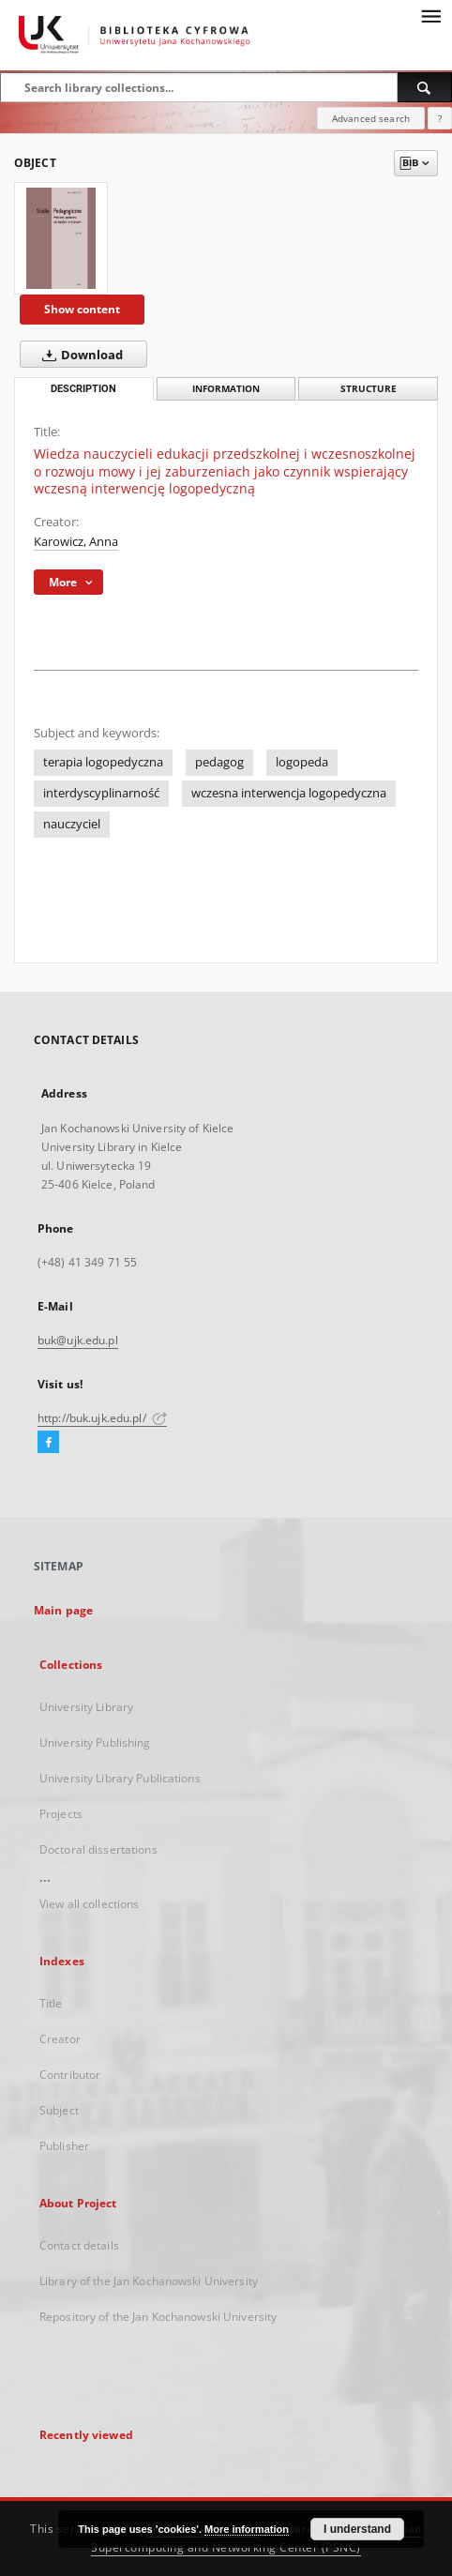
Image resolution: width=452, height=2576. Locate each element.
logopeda (302, 762)
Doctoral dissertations (98, 1849)
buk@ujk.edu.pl (78, 1340)
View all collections (89, 1904)
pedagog (219, 762)
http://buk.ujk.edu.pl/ (102, 1418)
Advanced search (371, 118)
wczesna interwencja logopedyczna (288, 793)
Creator (60, 2039)
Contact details (79, 2245)
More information (246, 2529)
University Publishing (95, 1742)
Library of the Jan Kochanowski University (148, 2281)
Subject (59, 2110)
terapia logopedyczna (103, 762)
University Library (86, 1707)
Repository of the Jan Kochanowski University (158, 2317)
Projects (61, 1814)
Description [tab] (83, 389)
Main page (63, 1610)
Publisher (64, 2146)
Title (51, 2003)
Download (79, 354)
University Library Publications (120, 1778)
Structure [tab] (368, 389)
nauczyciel (71, 824)
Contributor (69, 2075)
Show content (82, 309)
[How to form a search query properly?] (440, 118)
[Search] (425, 87)
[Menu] (430, 15)
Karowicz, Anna (76, 542)
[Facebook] (48, 1442)
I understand (357, 2529)
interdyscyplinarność (101, 793)
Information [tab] (226, 389)
